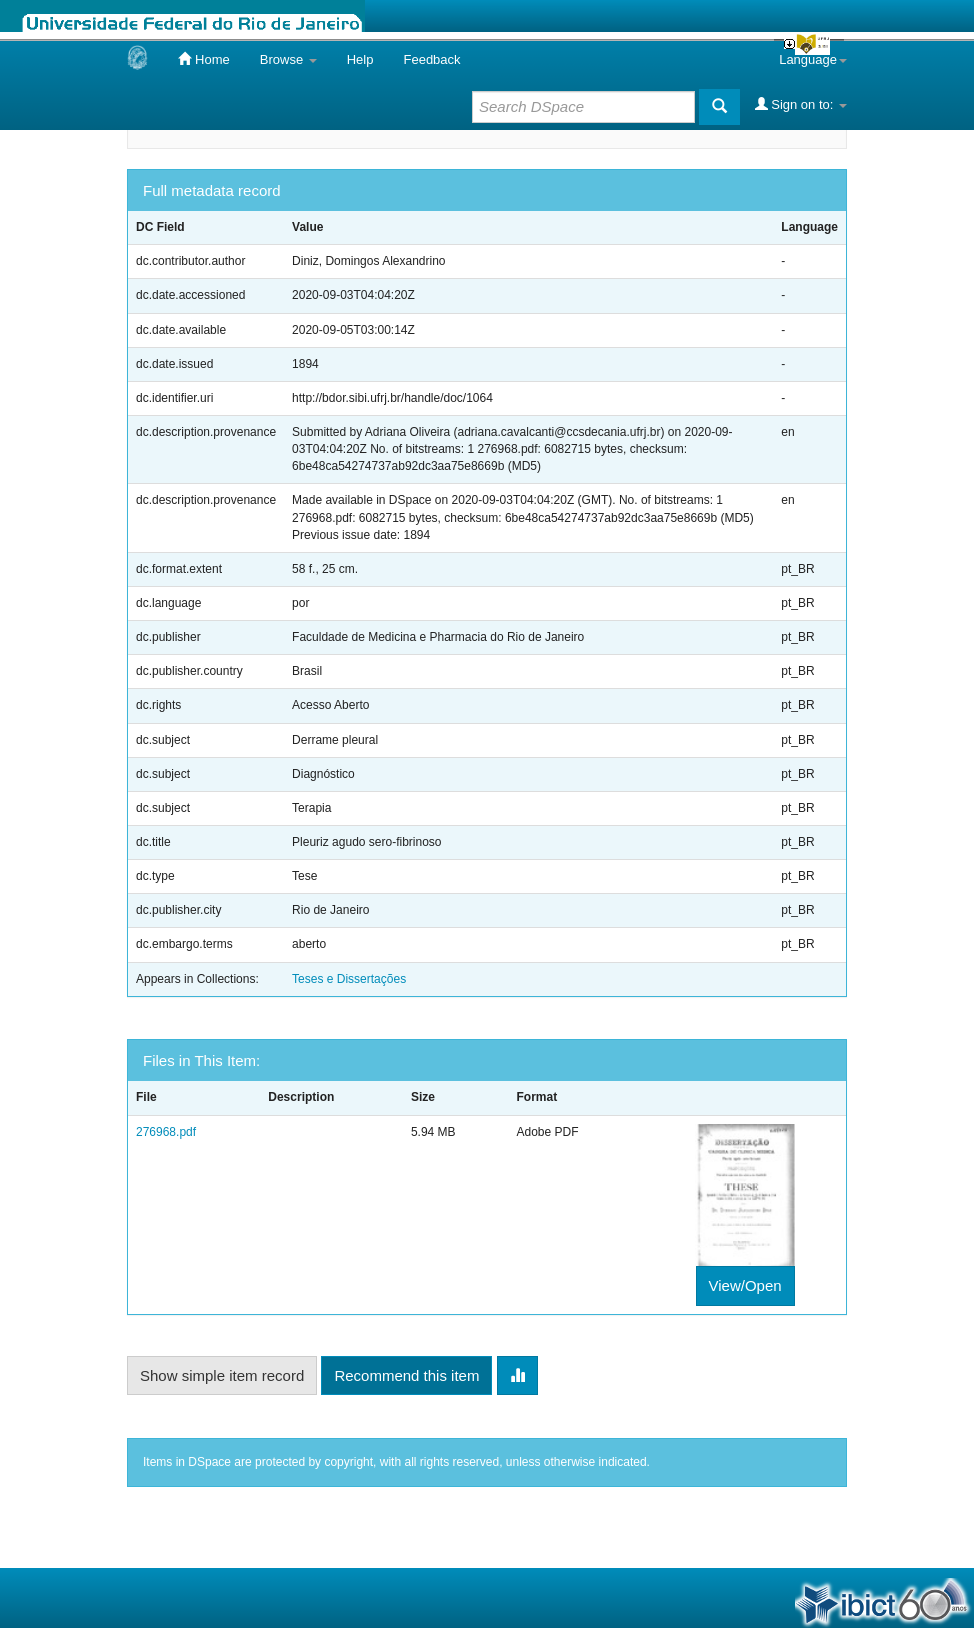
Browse (288, 59)
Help (360, 59)
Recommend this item (406, 1375)
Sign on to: (801, 104)
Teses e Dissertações (349, 979)
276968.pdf (166, 1132)
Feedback (431, 59)
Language (813, 59)
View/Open (745, 1285)
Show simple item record (222, 1375)
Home (203, 59)
